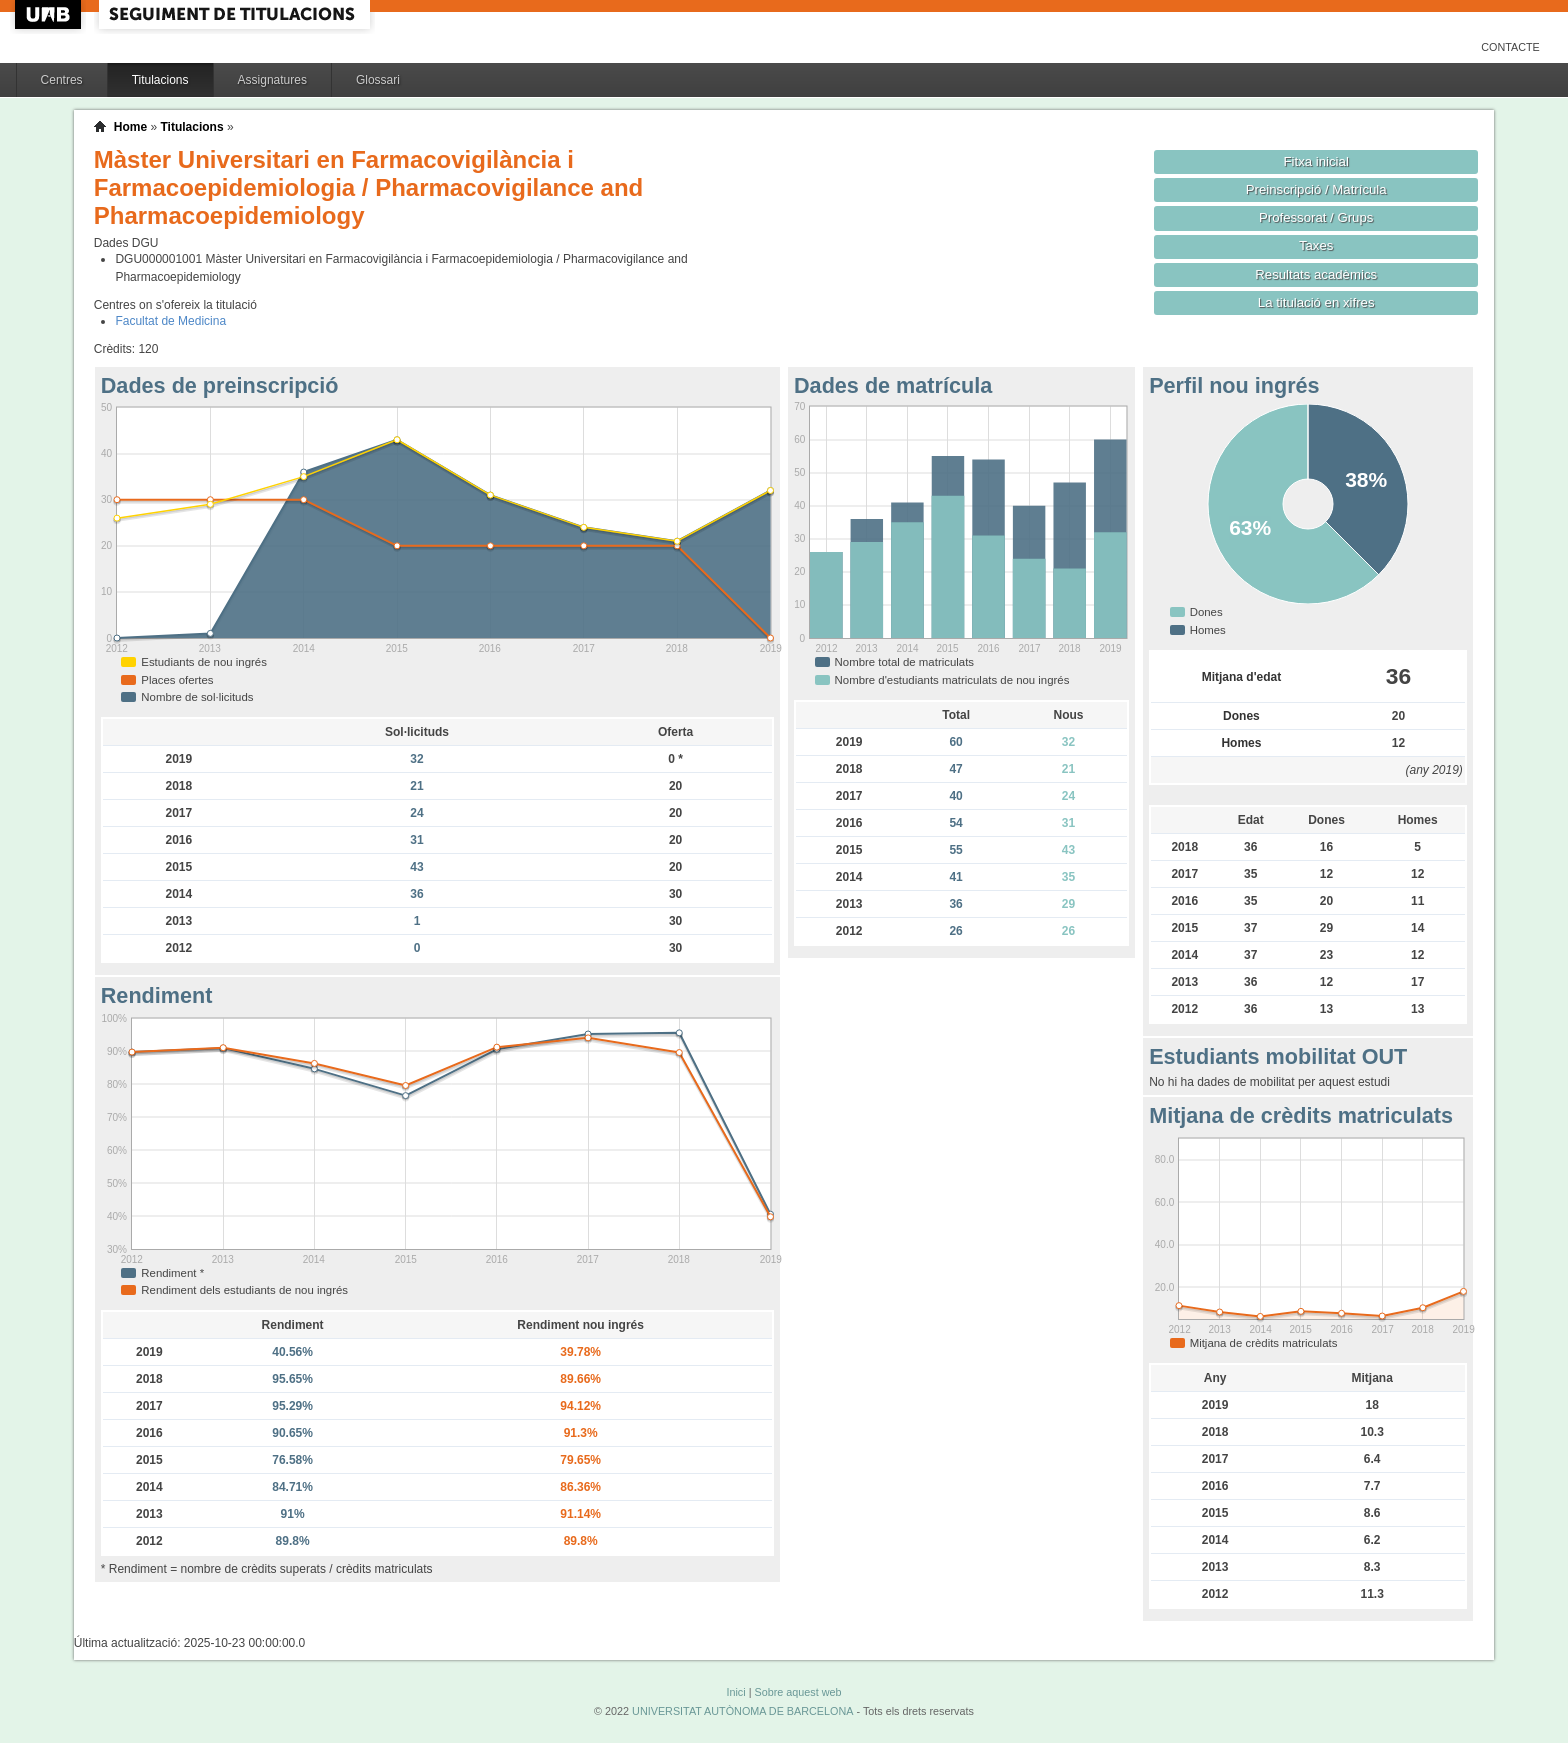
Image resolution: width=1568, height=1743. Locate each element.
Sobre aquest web (797, 1692)
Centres (62, 80)
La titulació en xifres (1316, 302)
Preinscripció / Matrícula (1316, 189)
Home (130, 127)
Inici (735, 1692)
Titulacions (160, 80)
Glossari (378, 80)
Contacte (1510, 47)
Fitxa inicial (1316, 161)
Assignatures (272, 80)
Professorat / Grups (1316, 217)
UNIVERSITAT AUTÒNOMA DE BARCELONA (742, 1711)
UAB (50, 14)
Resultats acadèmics (1316, 274)
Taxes (1316, 245)
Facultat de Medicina (170, 321)
